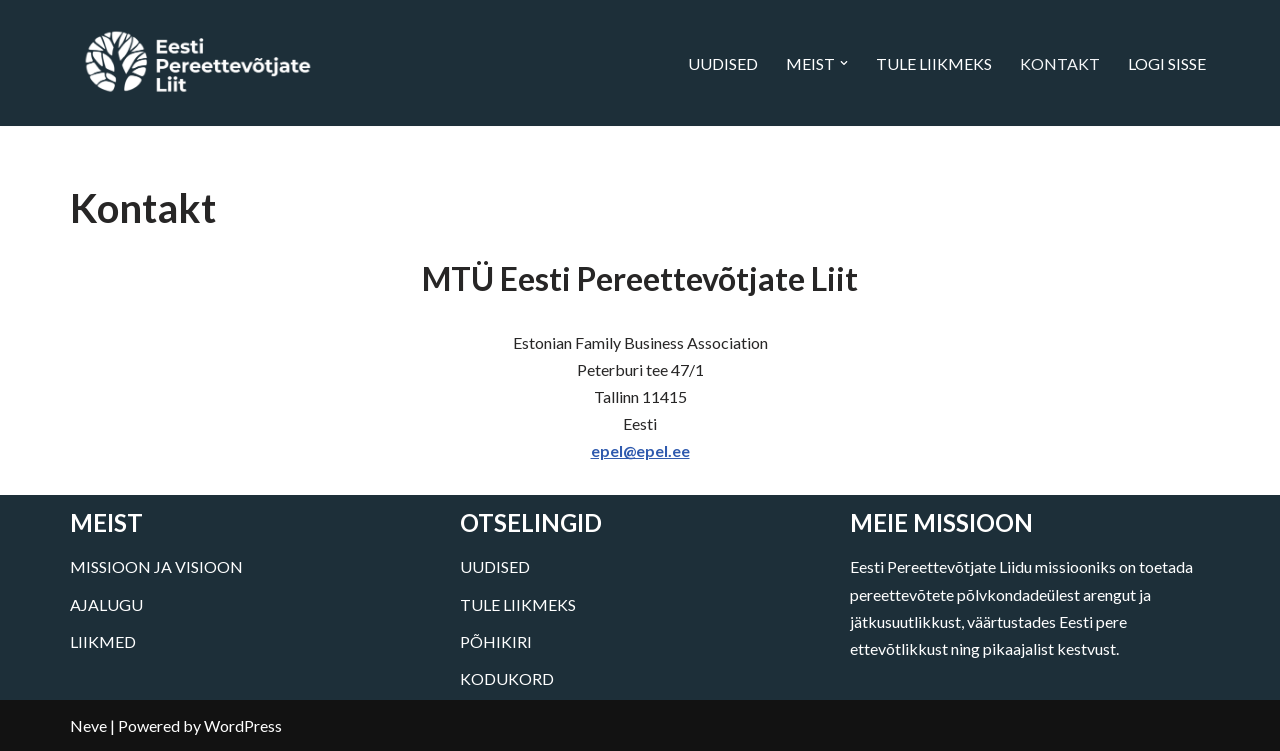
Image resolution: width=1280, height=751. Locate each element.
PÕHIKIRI (496, 641)
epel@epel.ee (640, 450)
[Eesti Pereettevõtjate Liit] (197, 63)
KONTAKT (1060, 63)
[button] (844, 63)
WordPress (243, 725)
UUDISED (723, 63)
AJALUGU (106, 604)
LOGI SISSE (1167, 63)
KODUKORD (507, 678)
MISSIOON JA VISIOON (156, 566)
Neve (88, 725)
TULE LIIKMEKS (934, 63)
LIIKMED (103, 641)
